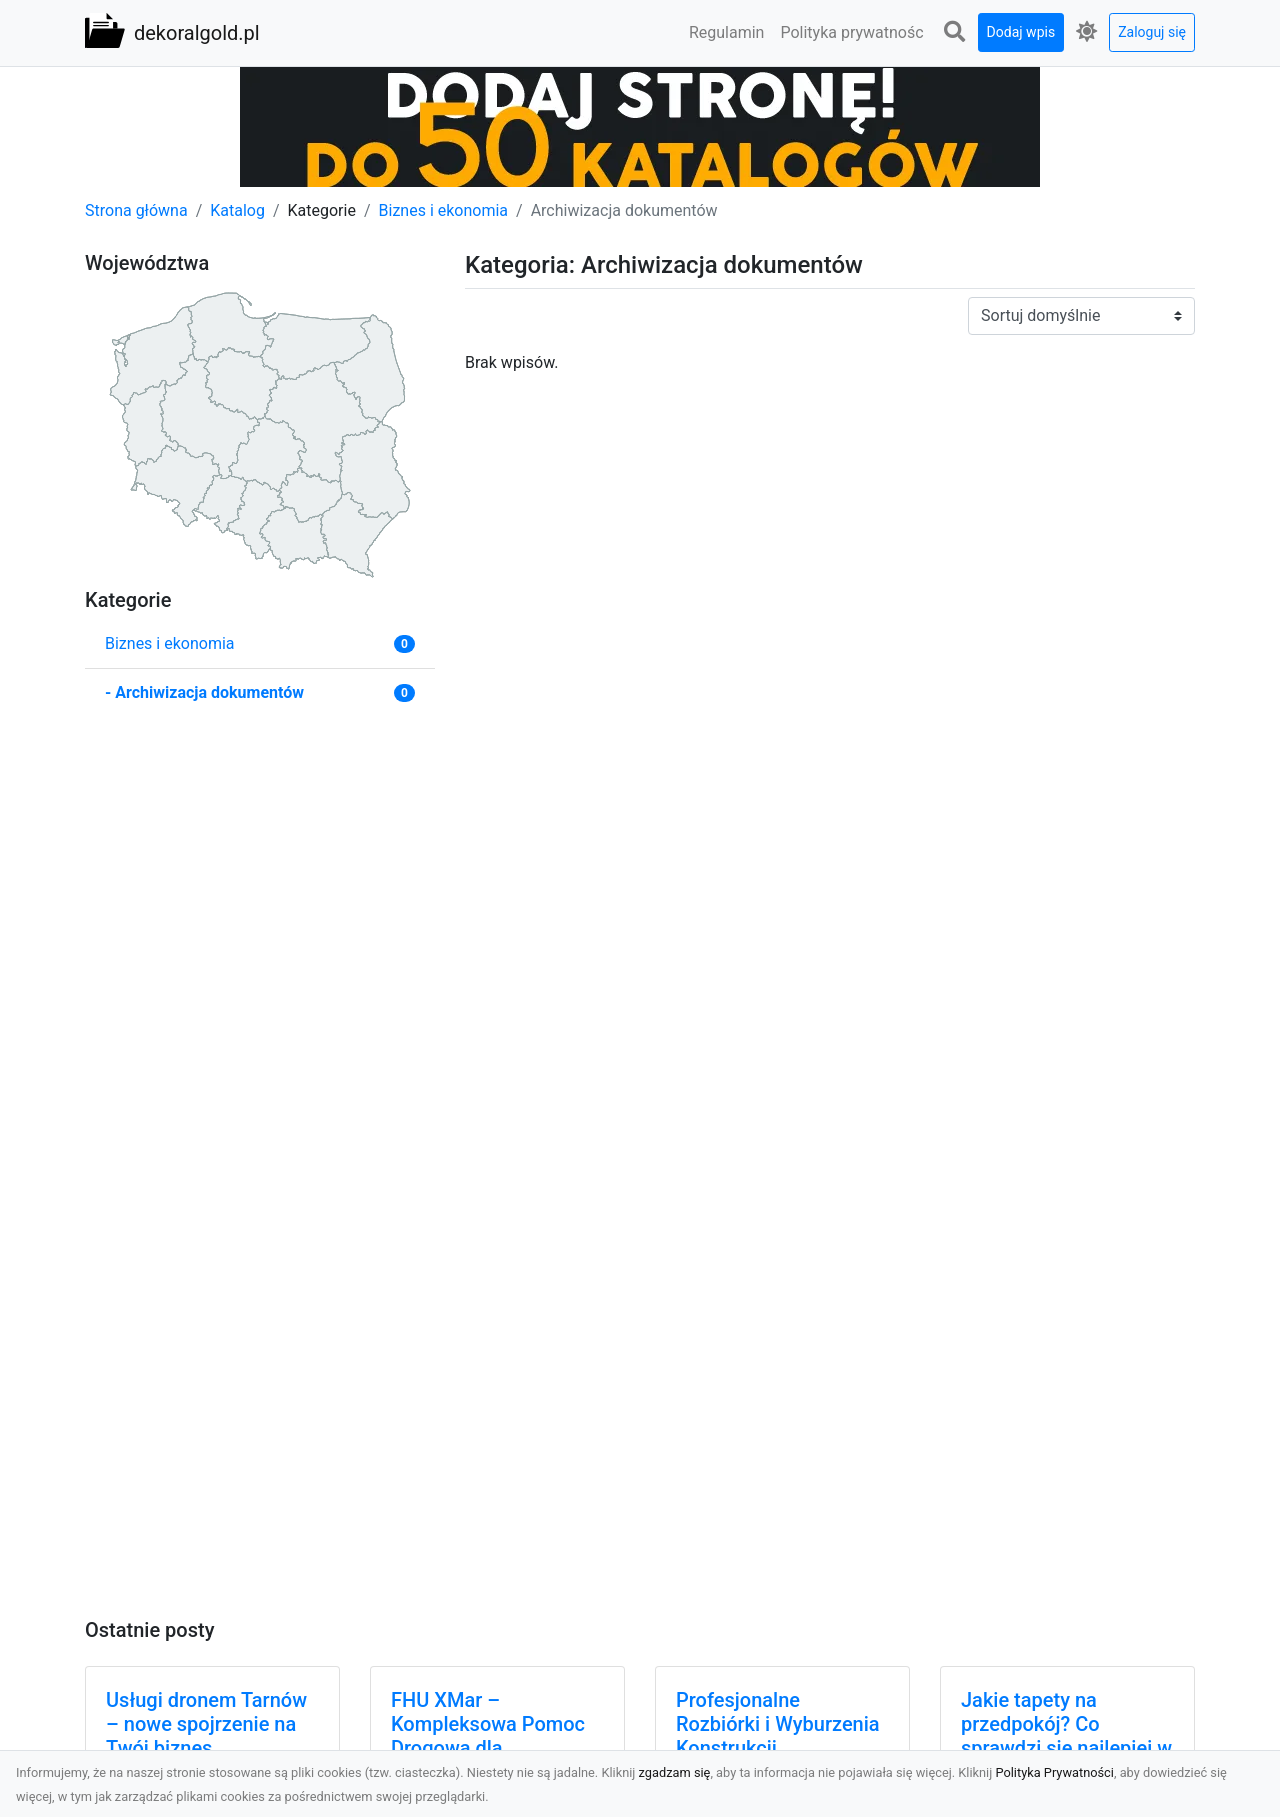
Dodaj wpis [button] (1021, 32)
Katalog (237, 210)
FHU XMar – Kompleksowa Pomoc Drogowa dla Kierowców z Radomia (489, 1736)
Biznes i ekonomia (444, 210)
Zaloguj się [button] (1152, 32)
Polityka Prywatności (1054, 1772)
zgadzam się (675, 1772)
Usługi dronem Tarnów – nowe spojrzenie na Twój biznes (206, 1724)
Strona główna (136, 210)
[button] (955, 32)
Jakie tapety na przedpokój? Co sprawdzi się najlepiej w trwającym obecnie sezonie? (1066, 1748)
